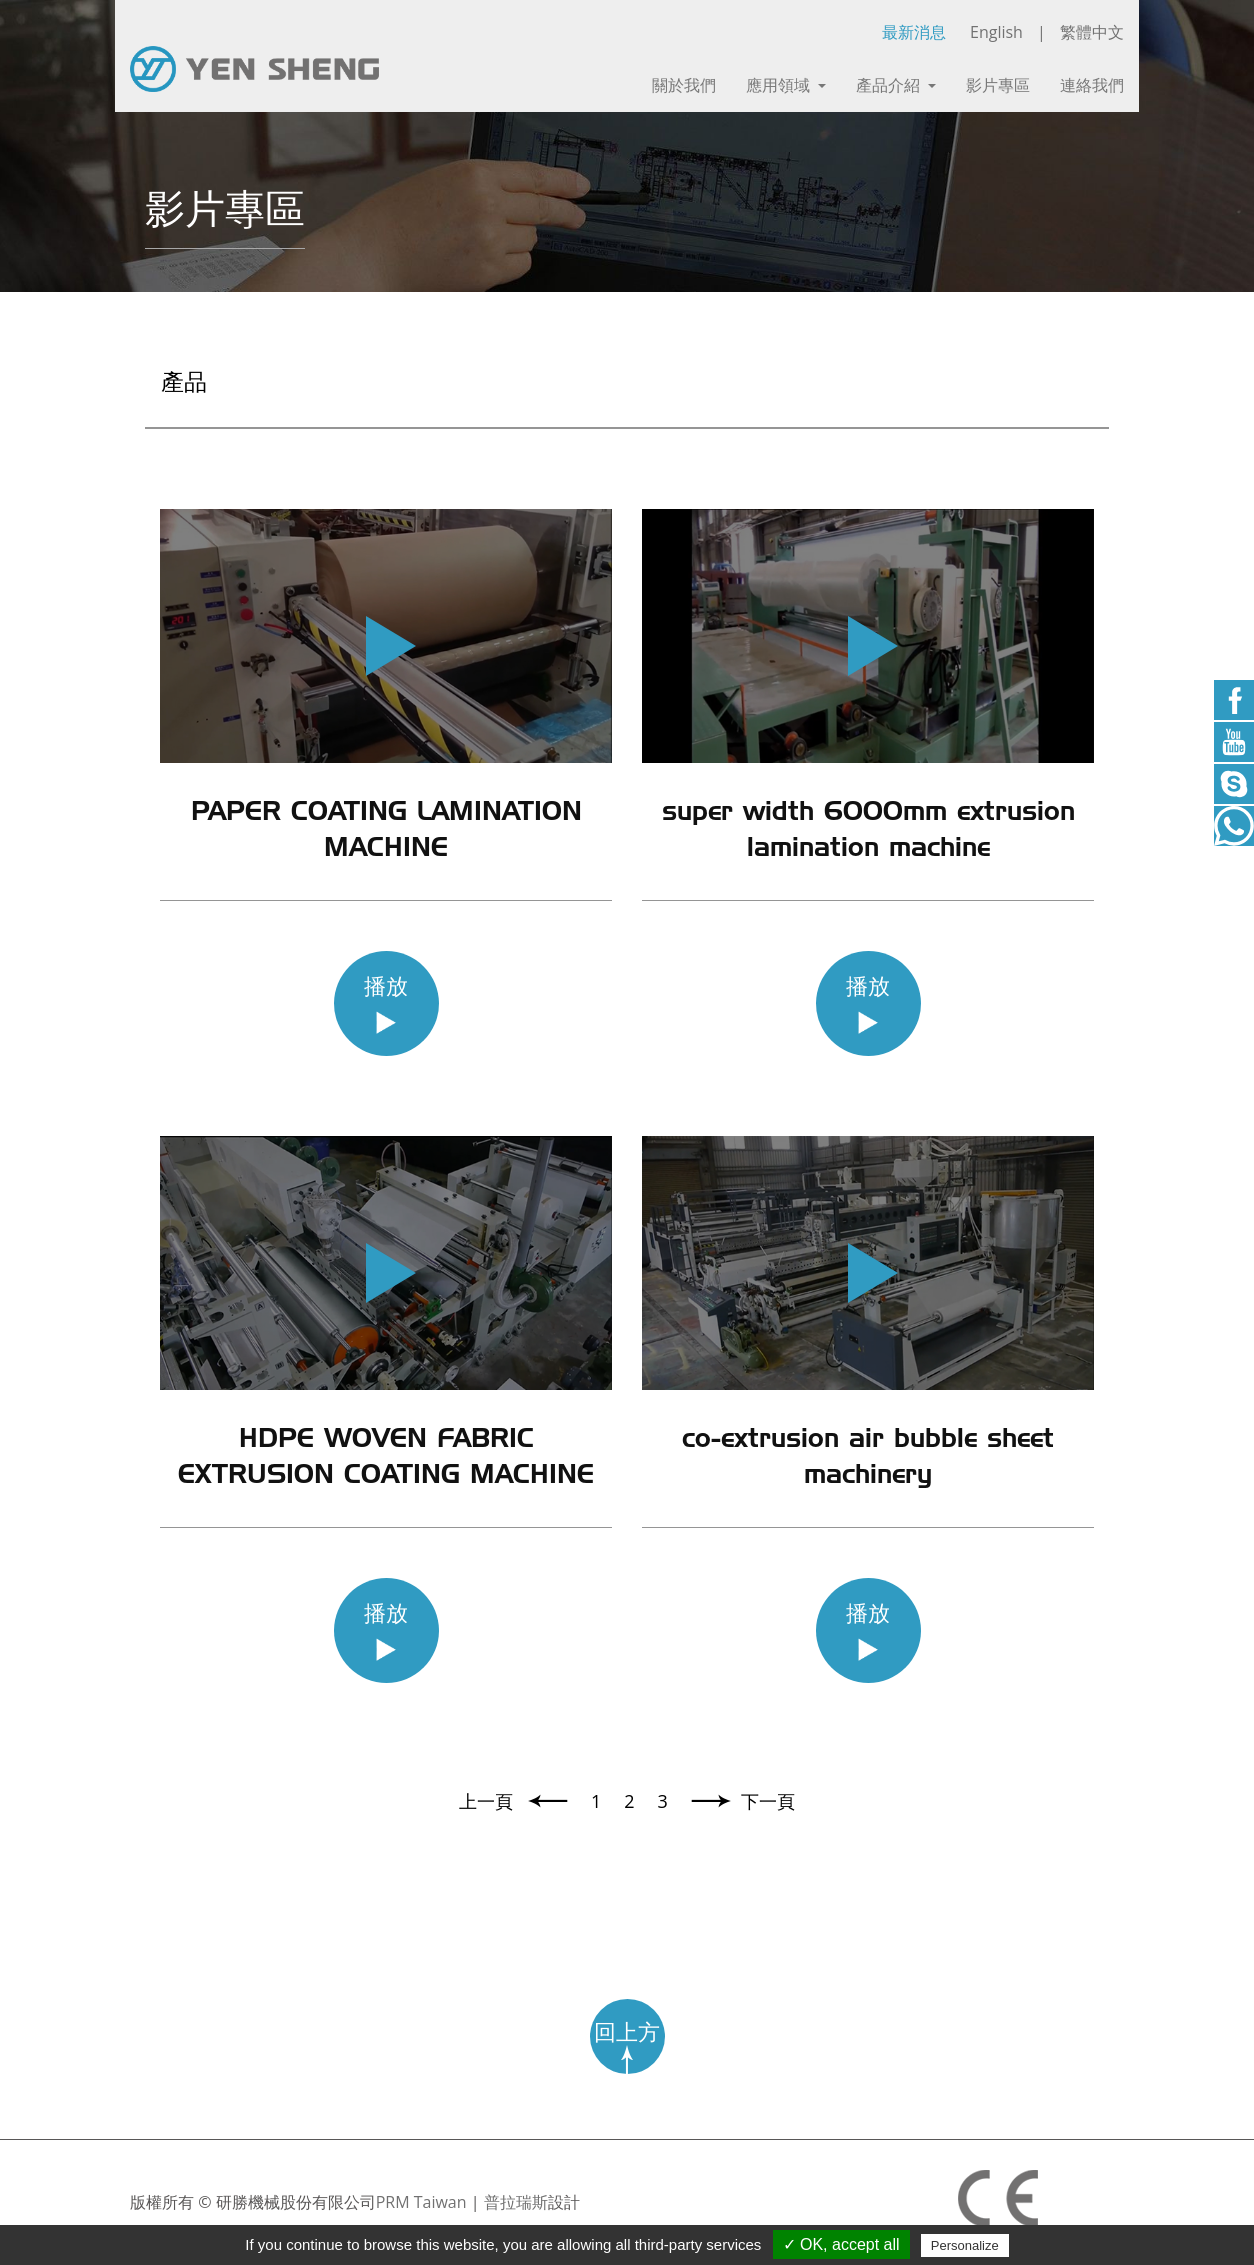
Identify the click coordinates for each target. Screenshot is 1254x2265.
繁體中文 (1092, 32)
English (996, 32)
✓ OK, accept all (841, 2244)
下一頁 (768, 1801)
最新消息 (914, 32)
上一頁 (488, 1801)
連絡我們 (1092, 85)
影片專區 (998, 85)
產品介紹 (896, 85)
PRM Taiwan (421, 2202)
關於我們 (684, 85)
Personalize (965, 2245)
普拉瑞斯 (516, 2202)
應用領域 (786, 85)
